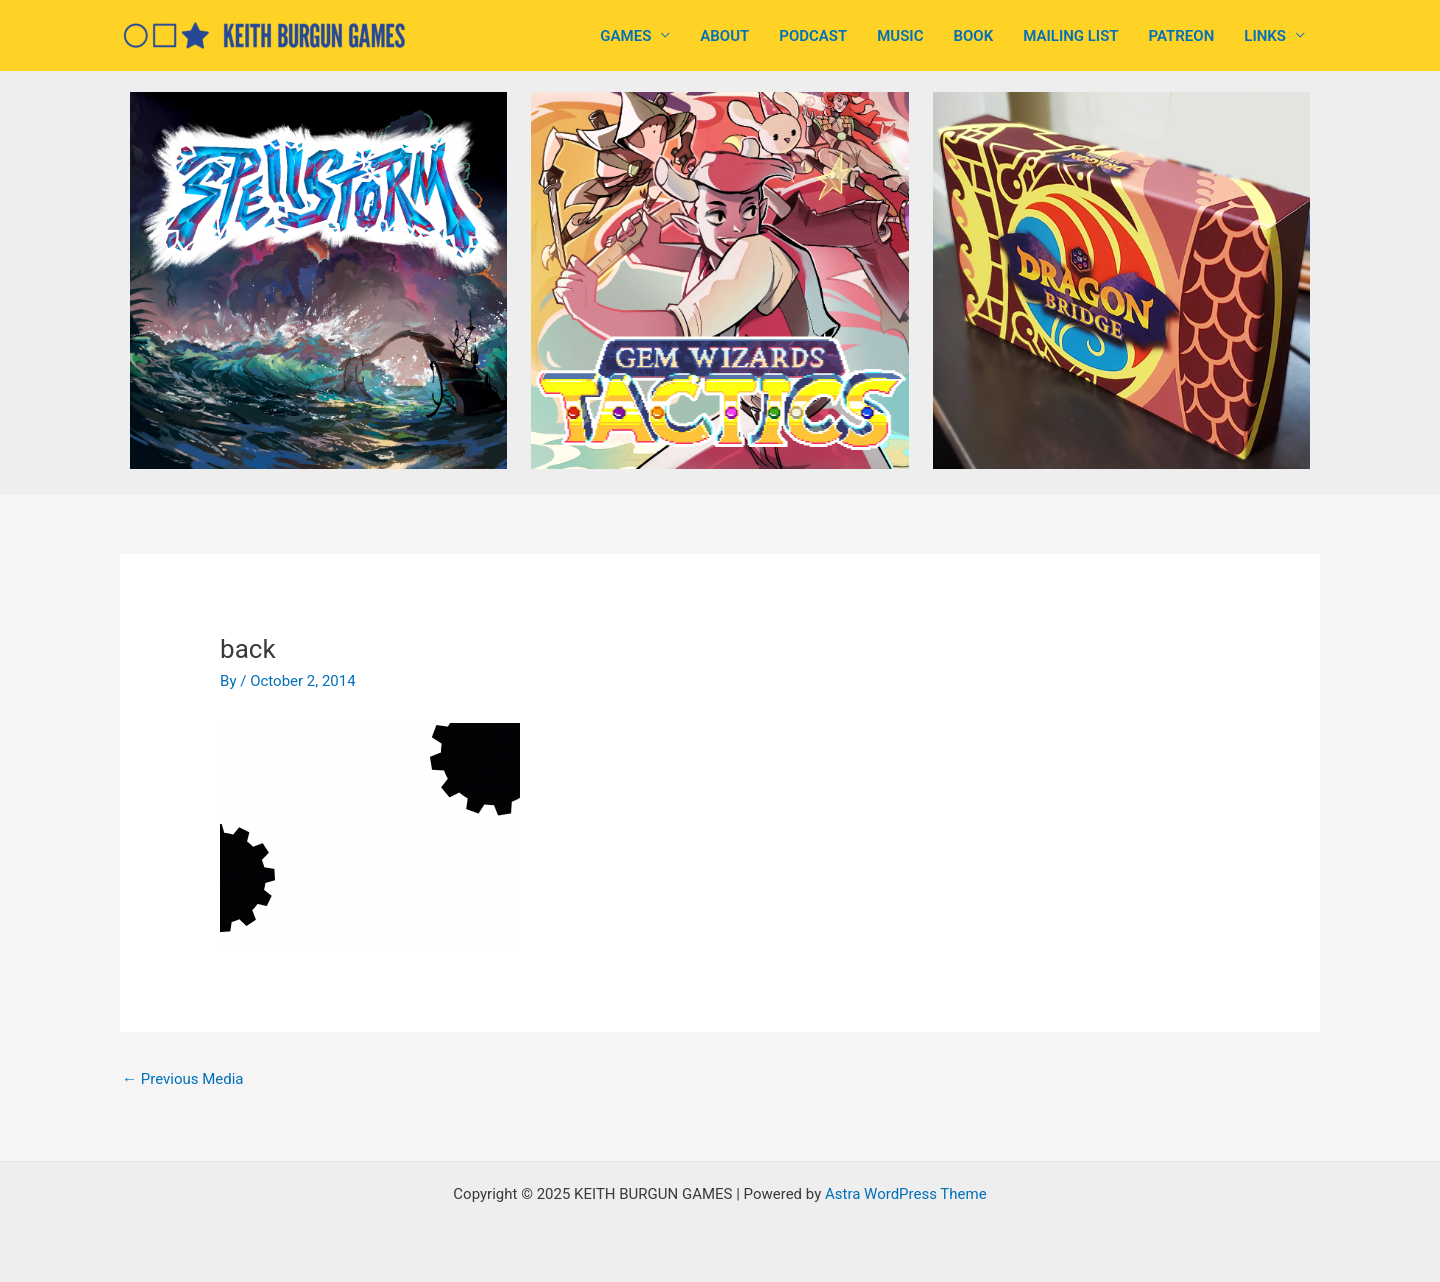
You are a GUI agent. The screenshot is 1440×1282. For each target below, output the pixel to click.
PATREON (1182, 36)
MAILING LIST (1070, 36)
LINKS (1265, 36)
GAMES (625, 36)
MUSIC (900, 36)
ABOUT (724, 36)
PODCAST (813, 36)
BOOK (973, 36)
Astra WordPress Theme (906, 1194)
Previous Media (183, 1079)
